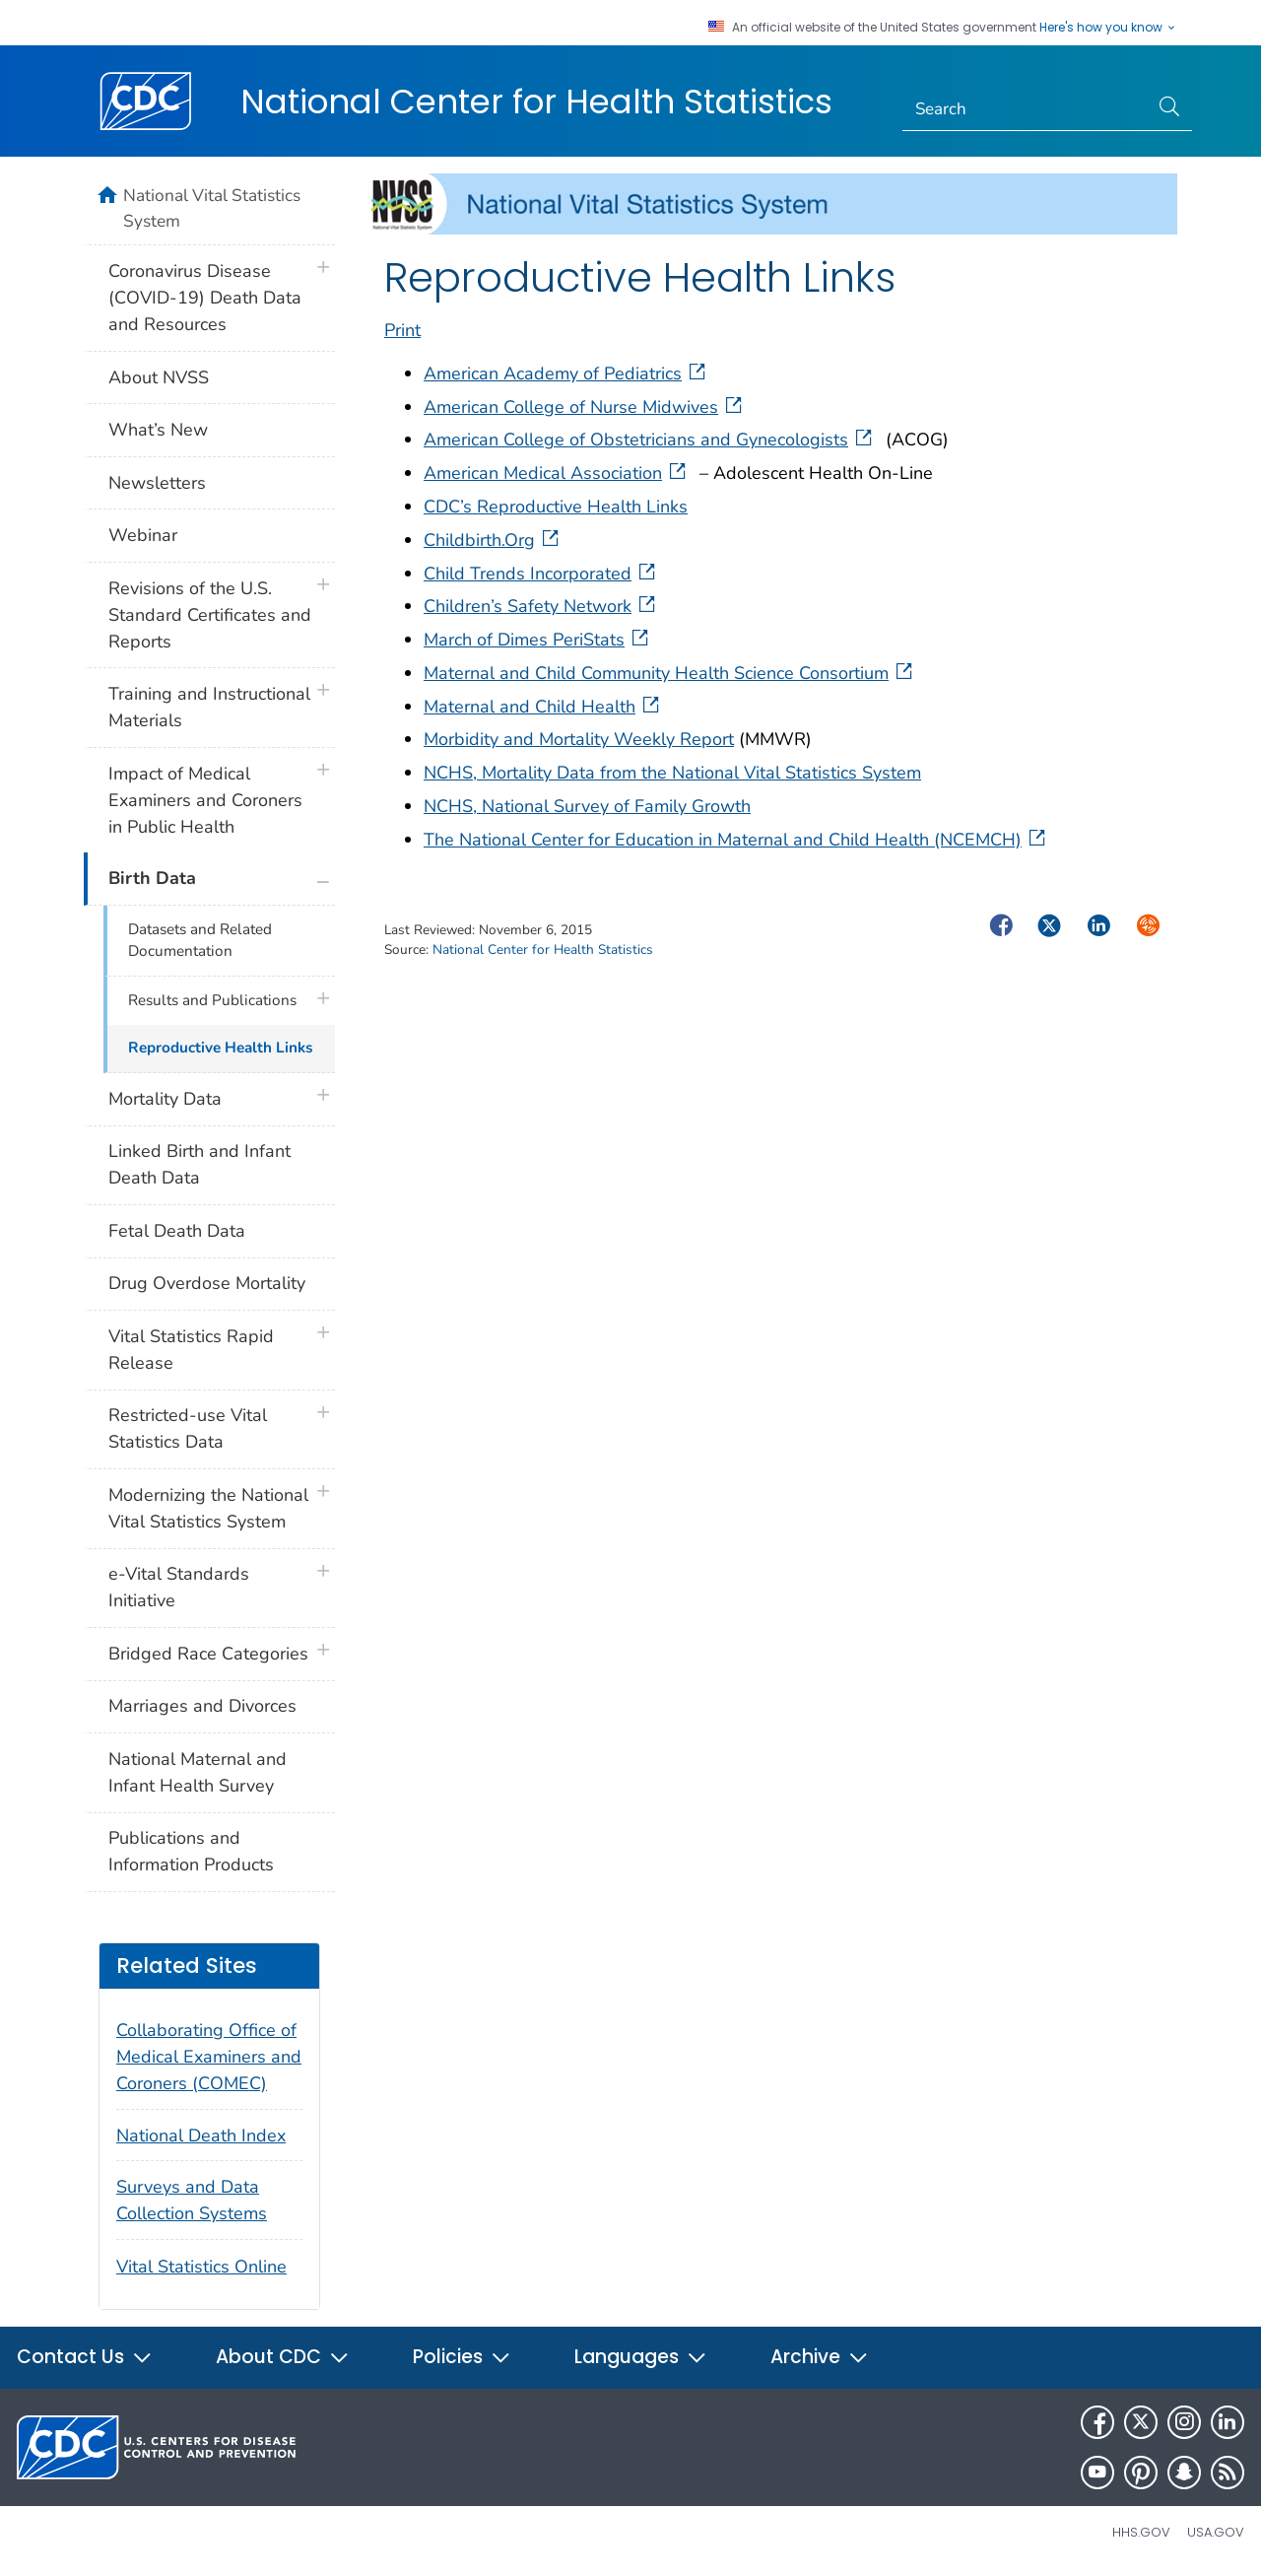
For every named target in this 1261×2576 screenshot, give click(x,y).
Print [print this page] (402, 330)
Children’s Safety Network (541, 606)
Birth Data (152, 878)
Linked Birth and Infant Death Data (199, 1164)
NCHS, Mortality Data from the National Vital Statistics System (672, 772)
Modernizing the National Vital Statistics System (208, 1508)
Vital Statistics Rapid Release (191, 1349)
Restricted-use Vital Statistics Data (187, 1428)
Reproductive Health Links (220, 1047)
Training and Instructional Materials (209, 707)
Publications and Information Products (191, 1851)
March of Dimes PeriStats (538, 639)
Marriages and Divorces (202, 1706)
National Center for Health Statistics (536, 101)
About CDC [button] (283, 2356)
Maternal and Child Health (543, 706)
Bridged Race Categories (208, 1653)
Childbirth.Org (493, 540)
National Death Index (201, 2135)
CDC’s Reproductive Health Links (556, 506)
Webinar (142, 535)
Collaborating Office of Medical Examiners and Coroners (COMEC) (208, 2056)
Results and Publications (212, 1000)
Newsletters (157, 483)
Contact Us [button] (85, 2356)
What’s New (158, 429)
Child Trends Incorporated (541, 573)
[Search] (1026, 109)
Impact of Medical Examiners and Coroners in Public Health (205, 800)
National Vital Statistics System (211, 208)
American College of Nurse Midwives (585, 407)
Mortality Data (165, 1099)
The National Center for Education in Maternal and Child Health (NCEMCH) (736, 839)
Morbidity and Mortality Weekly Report (579, 739)
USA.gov (1215, 2532)
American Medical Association (557, 473)
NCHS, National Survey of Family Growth (587, 806)
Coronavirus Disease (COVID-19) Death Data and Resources (204, 297)
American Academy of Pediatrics (566, 373)
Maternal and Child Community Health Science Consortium (670, 673)
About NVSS (158, 377)
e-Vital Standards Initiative (178, 1587)
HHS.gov (1141, 2532)
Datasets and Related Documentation (200, 940)
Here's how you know (1108, 27)
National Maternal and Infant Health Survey (197, 1772)
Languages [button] (640, 2356)
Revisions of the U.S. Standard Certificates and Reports (209, 614)
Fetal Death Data (176, 1231)
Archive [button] (819, 2356)
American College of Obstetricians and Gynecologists (650, 439)
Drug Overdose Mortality (206, 1283)
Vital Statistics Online (201, 2266)
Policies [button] (462, 2356)
